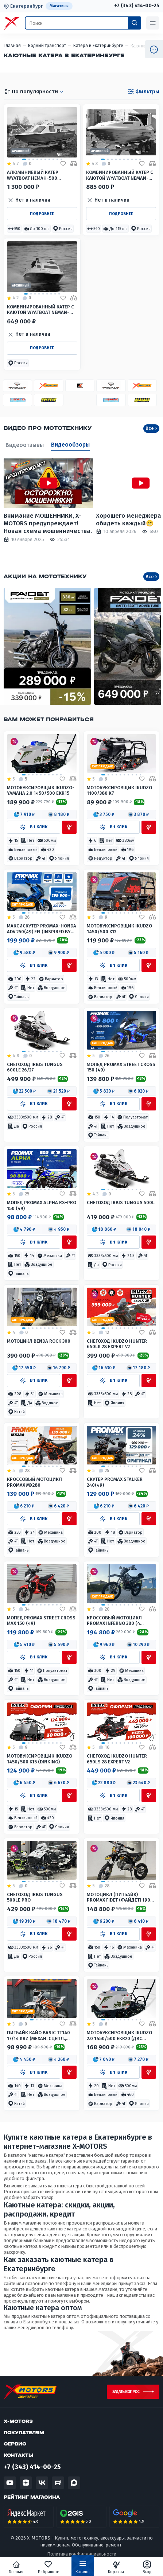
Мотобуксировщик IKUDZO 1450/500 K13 (119, 928)
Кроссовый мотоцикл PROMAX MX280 (34, 1481)
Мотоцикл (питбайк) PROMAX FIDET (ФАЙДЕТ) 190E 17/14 (120, 1897)
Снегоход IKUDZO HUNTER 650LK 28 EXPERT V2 (117, 1343)
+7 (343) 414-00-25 (136, 6)
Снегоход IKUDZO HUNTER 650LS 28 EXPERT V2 (117, 1758)
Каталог (82, 2568)
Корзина (116, 2567)
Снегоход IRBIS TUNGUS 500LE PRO (35, 1897)
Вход (147, 2567)
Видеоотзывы (24, 444)
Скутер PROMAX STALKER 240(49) (115, 1481)
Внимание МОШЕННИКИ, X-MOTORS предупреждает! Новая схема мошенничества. (48, 523)
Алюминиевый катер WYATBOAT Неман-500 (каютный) (32, 175)
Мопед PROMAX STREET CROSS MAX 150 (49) (41, 1620)
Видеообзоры (70, 444)
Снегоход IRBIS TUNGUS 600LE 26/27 (35, 1067)
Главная (16, 2567)
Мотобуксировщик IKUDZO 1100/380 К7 (119, 790)
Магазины (59, 6)
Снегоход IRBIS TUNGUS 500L (121, 1202)
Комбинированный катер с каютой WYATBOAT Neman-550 (119, 175)
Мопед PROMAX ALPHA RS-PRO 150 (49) (41, 1205)
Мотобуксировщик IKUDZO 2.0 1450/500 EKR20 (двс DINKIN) (119, 2035)
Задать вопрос (125, 2391)
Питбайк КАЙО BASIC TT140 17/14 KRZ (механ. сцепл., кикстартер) (38, 2035)
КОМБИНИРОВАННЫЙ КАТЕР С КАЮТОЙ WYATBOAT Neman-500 (40, 309)
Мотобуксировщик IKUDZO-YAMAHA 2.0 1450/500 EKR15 (40, 790)
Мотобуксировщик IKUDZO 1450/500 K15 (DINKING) (39, 1758)
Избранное (48, 2567)
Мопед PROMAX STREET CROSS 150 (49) (121, 1067)
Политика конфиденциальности (81, 2554)
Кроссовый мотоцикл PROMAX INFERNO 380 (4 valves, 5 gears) (114, 1620)
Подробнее (42, 213)
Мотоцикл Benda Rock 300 (38, 1341)
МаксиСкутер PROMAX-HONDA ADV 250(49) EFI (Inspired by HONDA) (41, 928)
